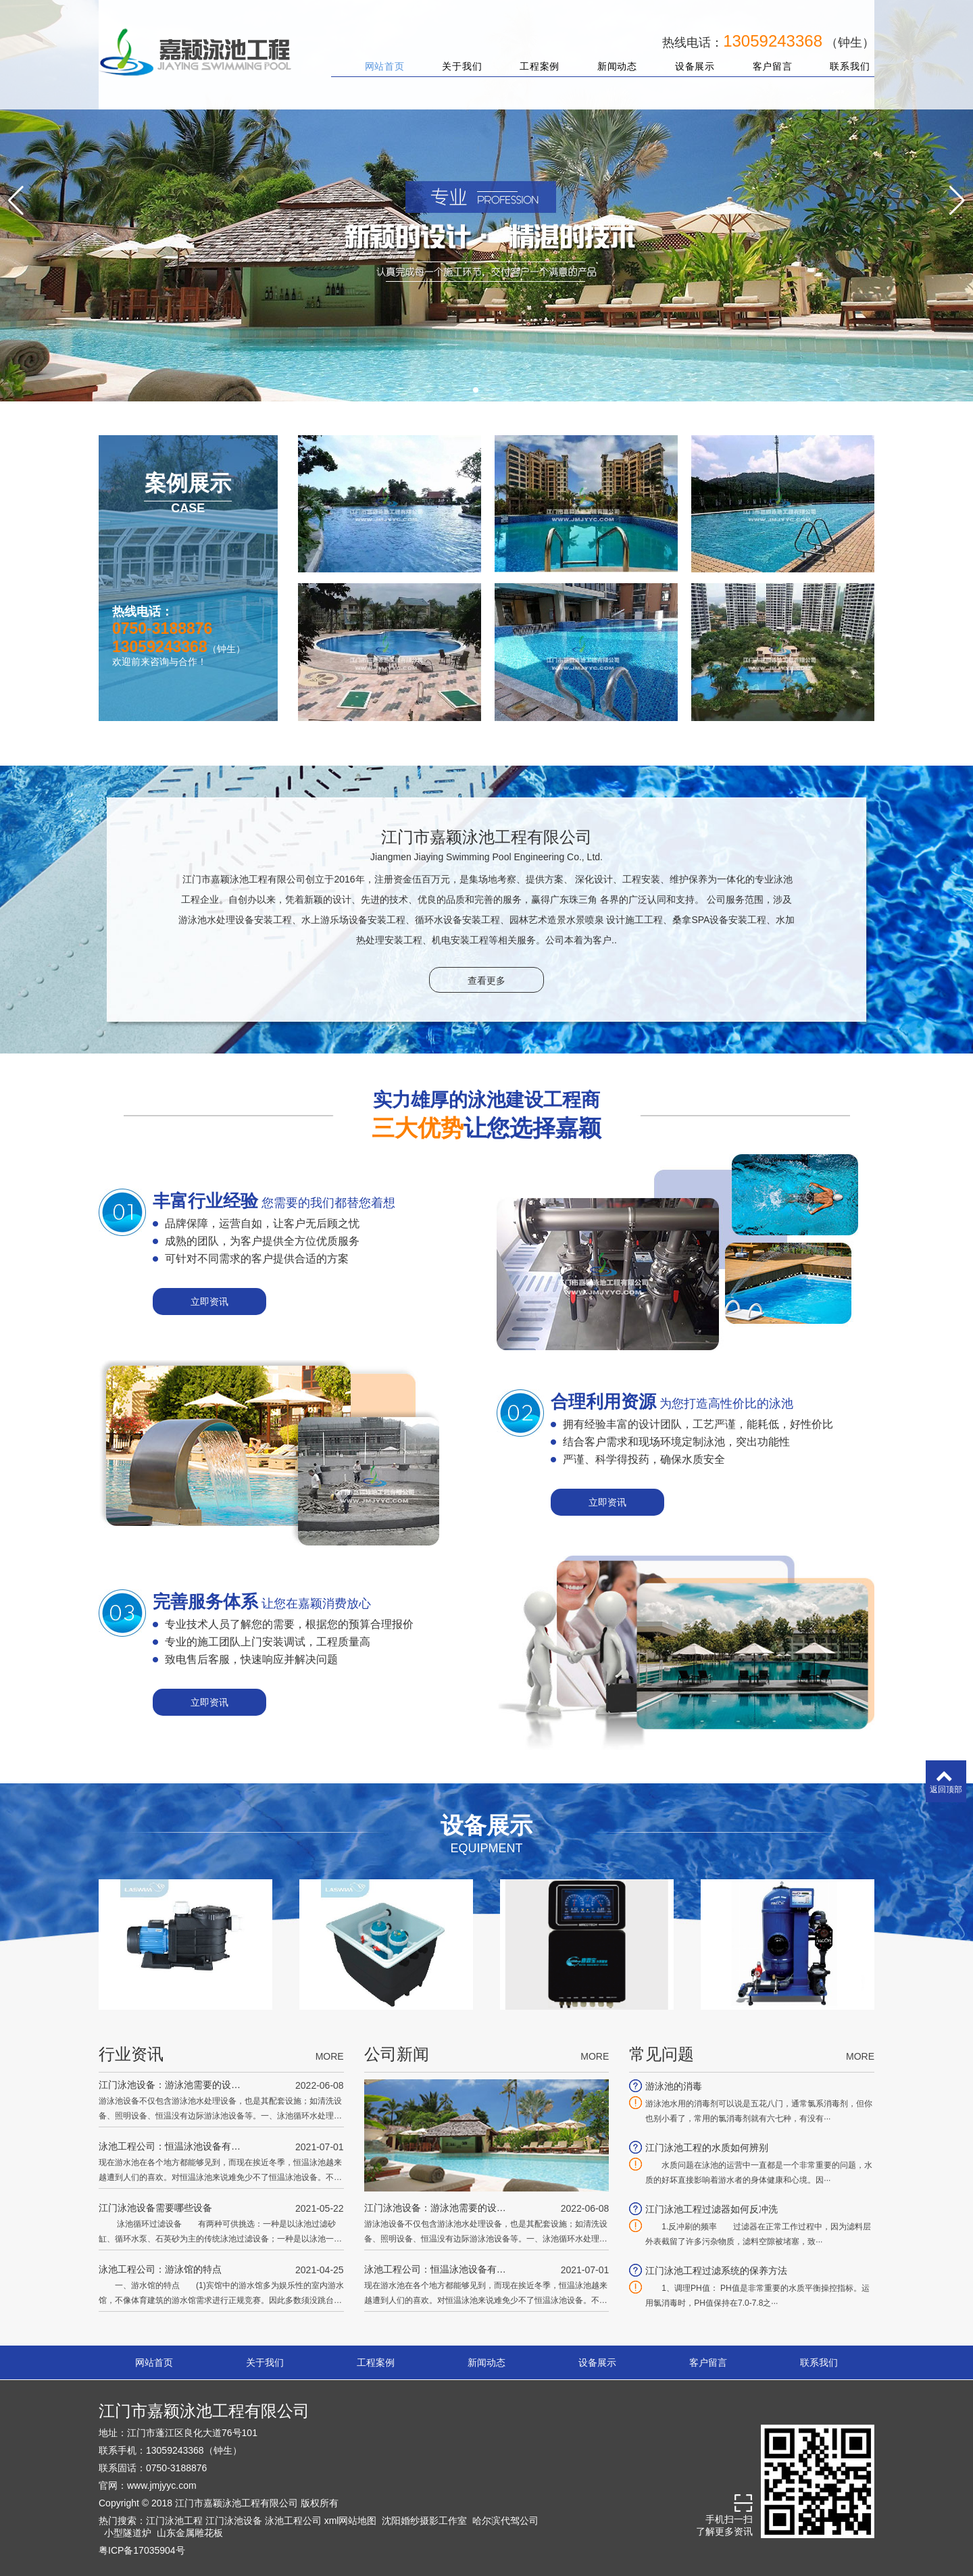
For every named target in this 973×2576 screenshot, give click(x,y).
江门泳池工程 (174, 2520)
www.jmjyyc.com (162, 2485)
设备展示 (686, 53)
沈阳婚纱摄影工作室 (424, 2520)
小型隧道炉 (127, 2532)
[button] (475, 390)
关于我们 (453, 53)
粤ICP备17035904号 (142, 2550)
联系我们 (841, 53)
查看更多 (486, 980)
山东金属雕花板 (190, 2532)
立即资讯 (209, 1301)
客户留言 (764, 53)
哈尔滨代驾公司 (505, 2520)
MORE (330, 2056)
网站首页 (376, 53)
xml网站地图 (350, 2520)
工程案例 (531, 53)
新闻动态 (609, 53)
